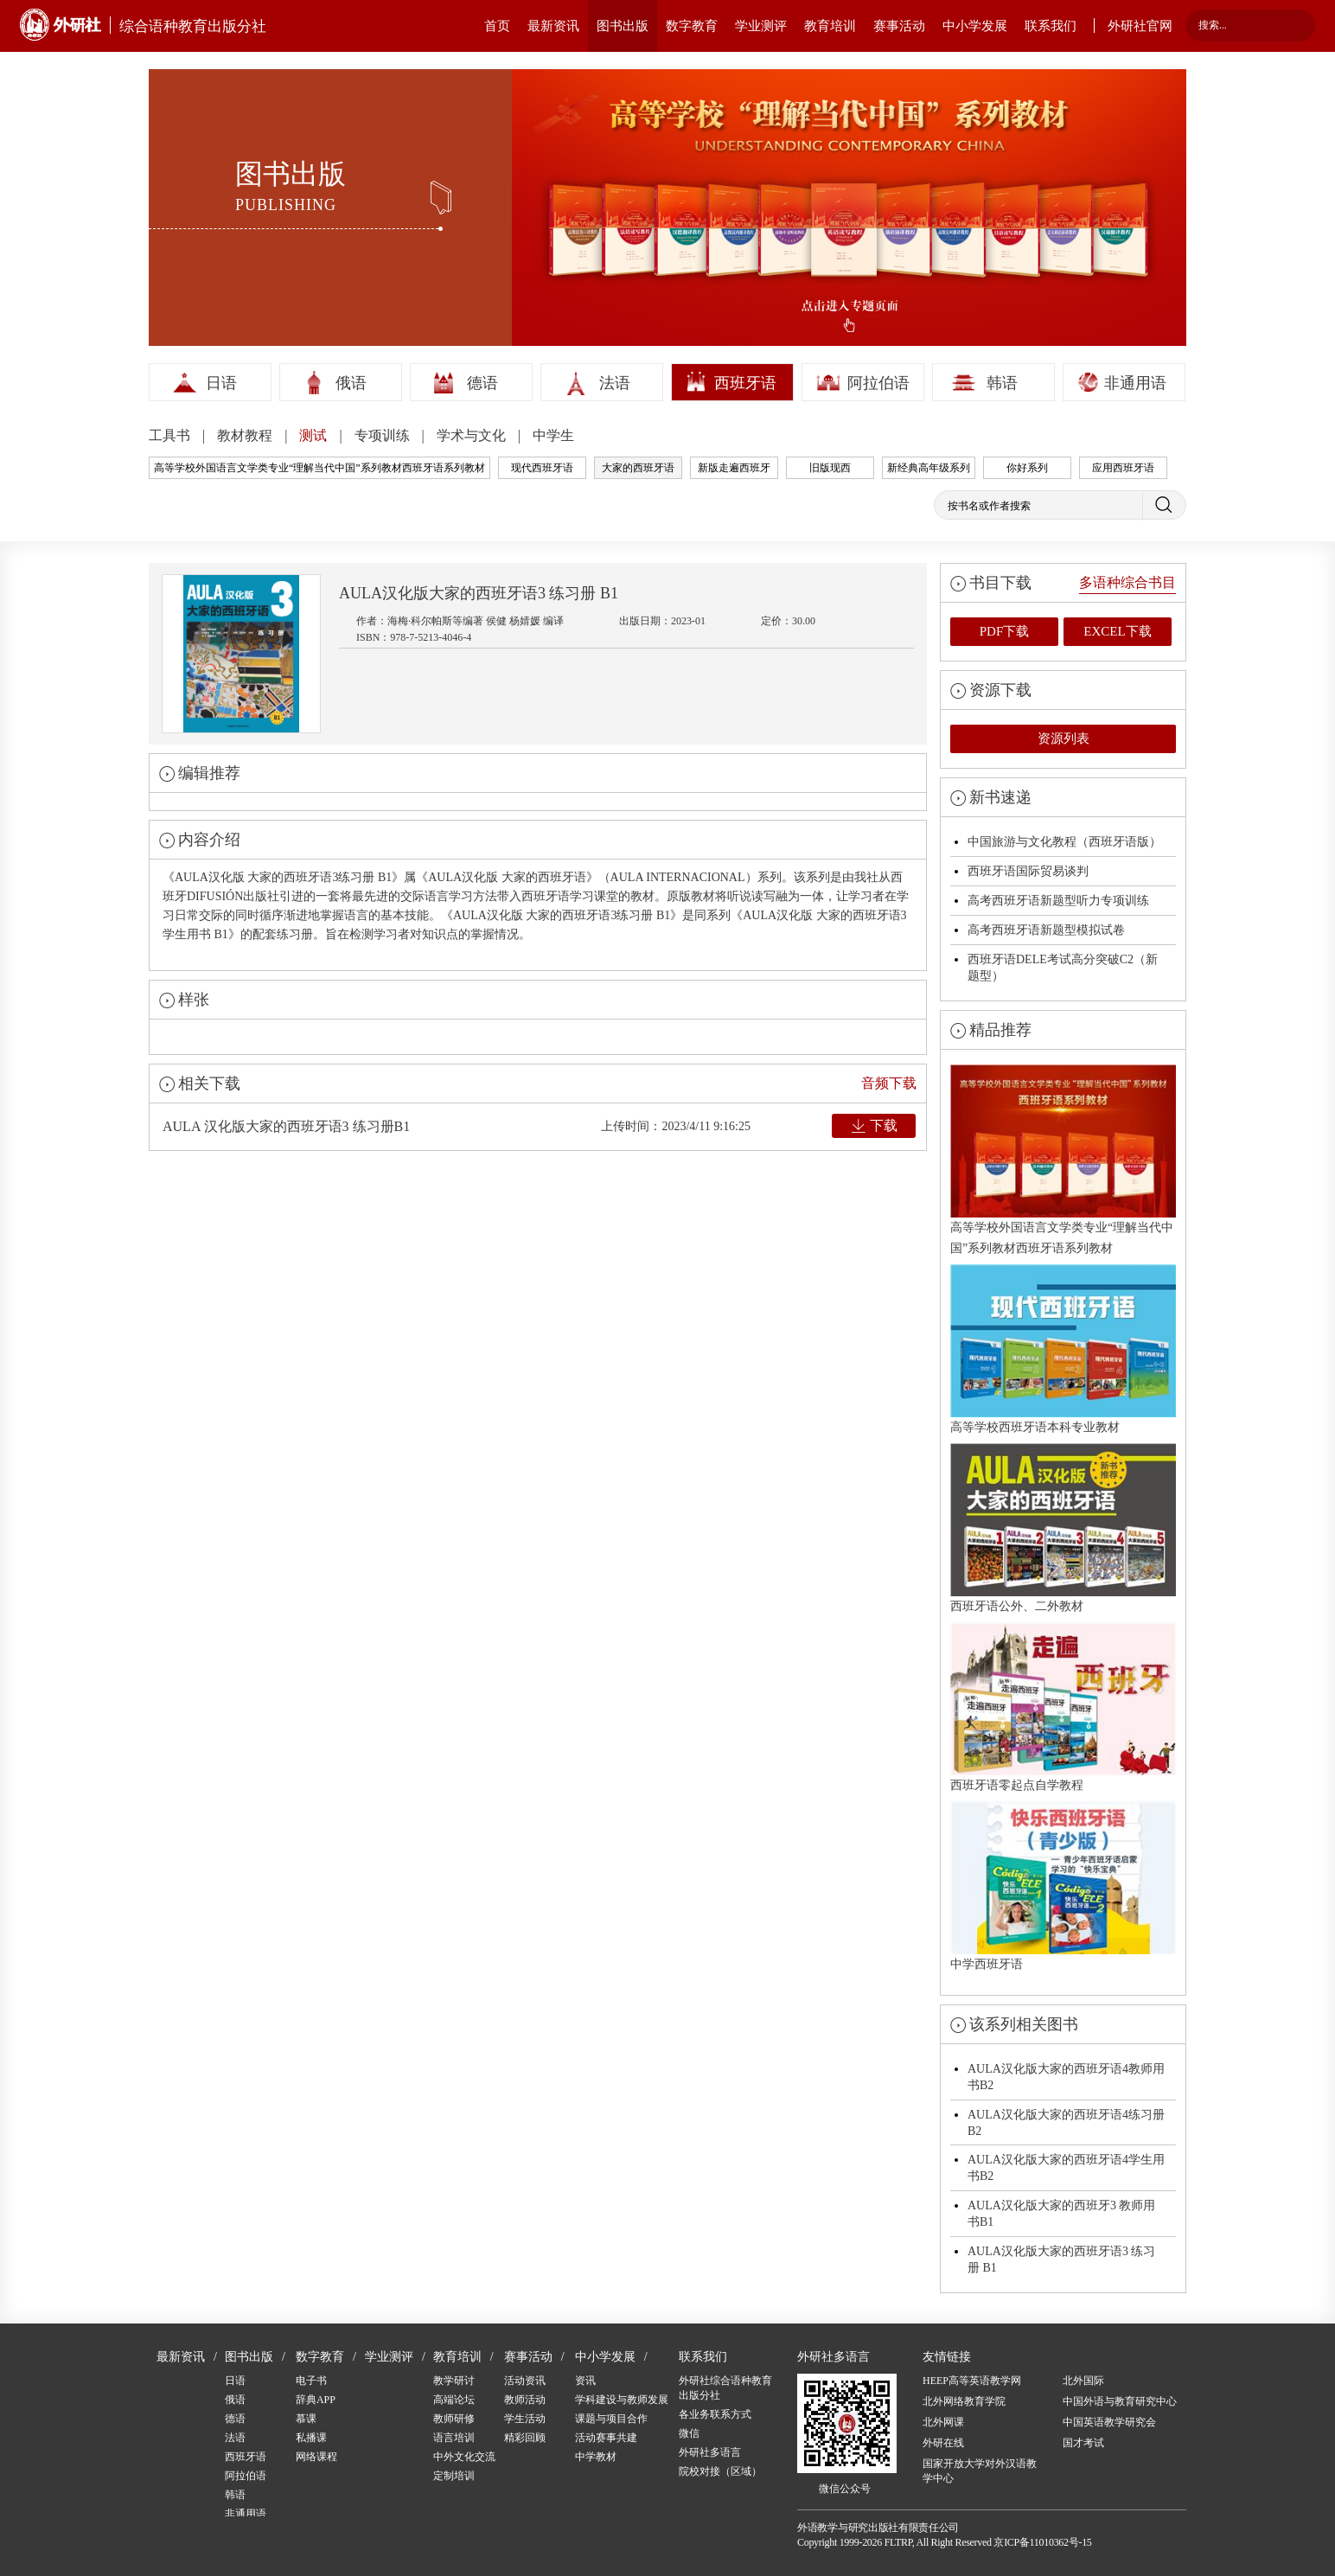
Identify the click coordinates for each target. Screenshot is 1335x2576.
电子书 (311, 2381)
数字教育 (692, 26)
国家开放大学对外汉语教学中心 (980, 2471)
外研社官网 (1140, 26)
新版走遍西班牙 (734, 468)
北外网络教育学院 (964, 2401)
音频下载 (889, 1083)
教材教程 (246, 435)
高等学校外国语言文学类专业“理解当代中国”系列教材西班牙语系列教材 (319, 468)
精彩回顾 (525, 2438)
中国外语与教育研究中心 (1120, 2401)
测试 (314, 435)
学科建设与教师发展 (621, 2400)
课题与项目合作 (611, 2419)
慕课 (306, 2419)
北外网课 (943, 2422)
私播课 (311, 2438)
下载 (883, 1125)
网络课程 (316, 2457)
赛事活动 (899, 26)
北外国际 (1083, 2381)
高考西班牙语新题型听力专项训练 (1058, 900)
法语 (614, 383)
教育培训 (830, 26)
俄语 (351, 383)
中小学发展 (974, 26)
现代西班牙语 (542, 468)
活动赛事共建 (606, 2438)
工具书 (171, 435)
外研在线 (943, 2443)
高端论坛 (454, 2400)
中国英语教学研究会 (1109, 2422)
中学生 (553, 435)
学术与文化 (473, 435)
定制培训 (454, 2476)
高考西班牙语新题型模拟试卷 (1046, 930)
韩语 (1002, 383)
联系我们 (1050, 26)
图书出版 (622, 26)
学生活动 (525, 2419)
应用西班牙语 (1123, 468)
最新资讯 (553, 26)
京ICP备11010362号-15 (1042, 2542)
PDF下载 (1005, 631)
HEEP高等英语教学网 (972, 2381)
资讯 (585, 2381)
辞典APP (315, 2400)
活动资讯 (525, 2381)
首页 (497, 26)
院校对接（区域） (720, 2471)
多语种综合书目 (1127, 582)
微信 (689, 2433)
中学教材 (595, 2457)
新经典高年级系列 (928, 468)
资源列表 (1063, 738)
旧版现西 (830, 468)
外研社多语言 (710, 2452)
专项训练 (384, 435)
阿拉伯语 (878, 383)
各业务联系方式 (715, 2414)
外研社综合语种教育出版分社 (725, 2388)
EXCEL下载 (1117, 631)
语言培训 (454, 2438)
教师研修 (454, 2419)
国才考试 (1083, 2443)
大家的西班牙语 (638, 468)
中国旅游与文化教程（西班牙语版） (1064, 841)
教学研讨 (454, 2381)
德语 (482, 383)
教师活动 (525, 2400)
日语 (221, 383)
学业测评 (761, 26)
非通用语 (1135, 383)
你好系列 (1027, 468)
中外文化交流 (464, 2457)
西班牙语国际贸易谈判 (1028, 871)
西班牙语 (745, 383)
